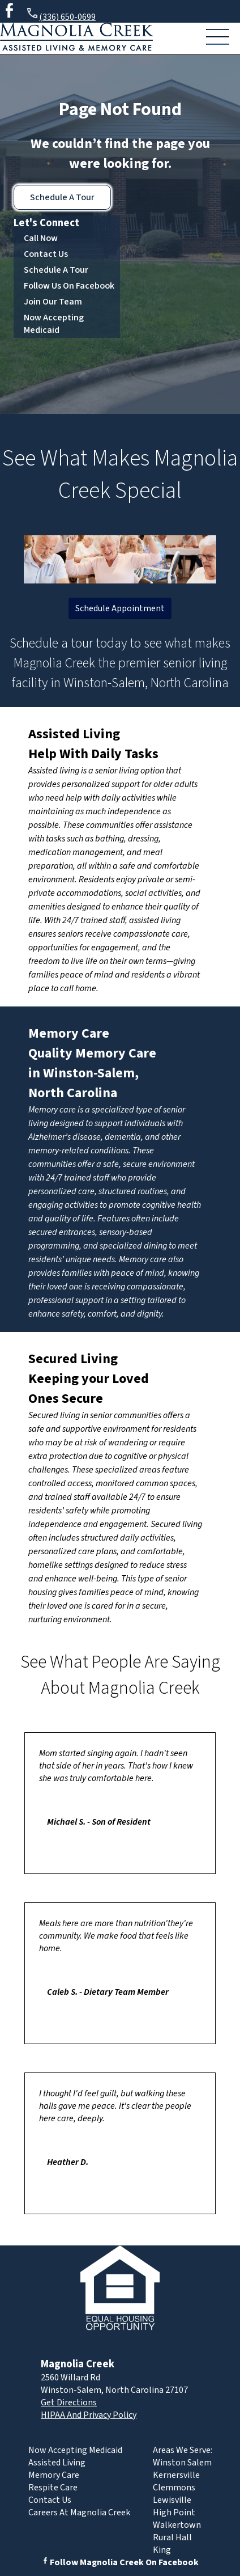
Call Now (41, 238)
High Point (174, 2512)
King (162, 2550)
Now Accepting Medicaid (54, 323)
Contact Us (46, 254)
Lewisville (172, 2500)
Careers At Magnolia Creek (79, 2512)
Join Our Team (53, 301)
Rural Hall (172, 2537)
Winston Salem (182, 2462)
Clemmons (174, 2487)
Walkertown (177, 2525)
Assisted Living (74, 734)
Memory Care (68, 1033)
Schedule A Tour (62, 197)
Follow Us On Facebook (69, 286)
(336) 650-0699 (60, 15)
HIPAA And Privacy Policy (88, 2415)
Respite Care (53, 2487)
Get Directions (69, 2402)
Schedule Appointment (120, 608)
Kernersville (176, 2475)
